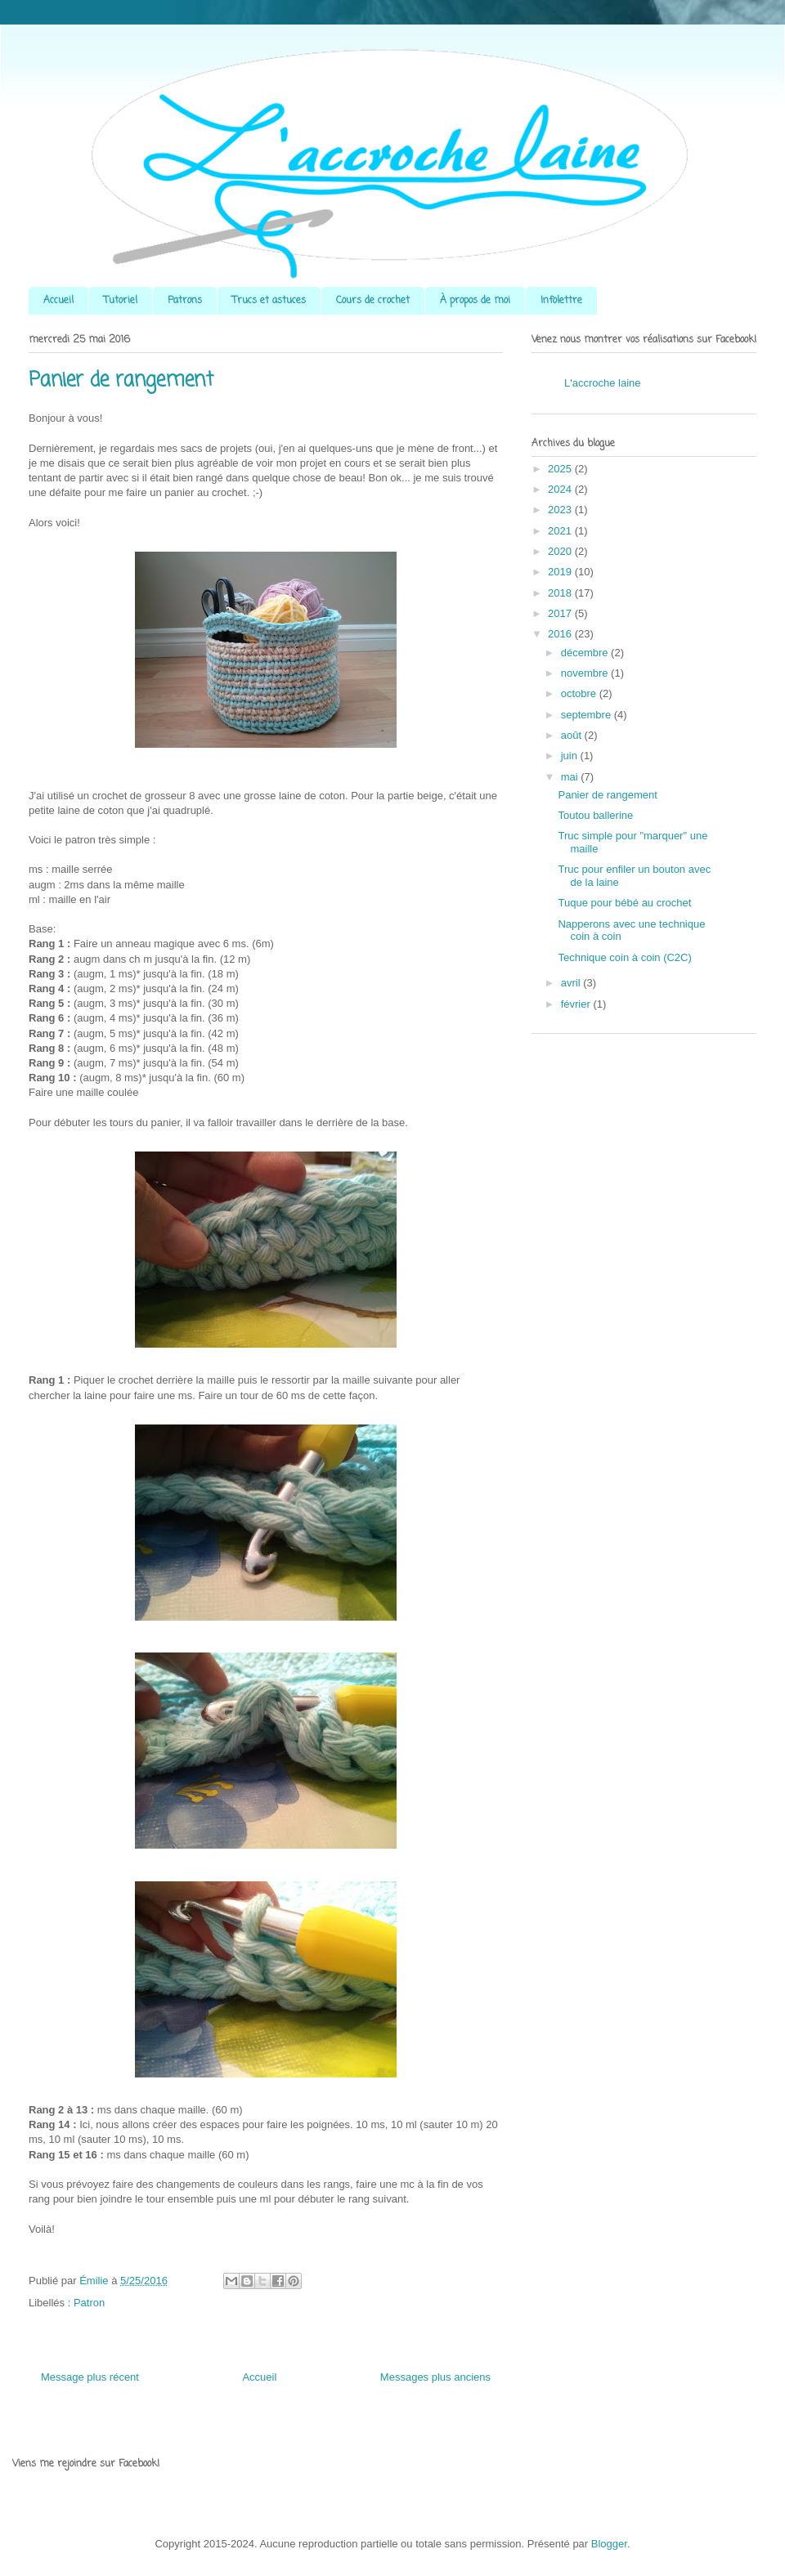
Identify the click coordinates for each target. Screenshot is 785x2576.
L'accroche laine (602, 383)
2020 (561, 551)
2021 (561, 531)
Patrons (185, 300)
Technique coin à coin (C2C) (624, 957)
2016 (561, 634)
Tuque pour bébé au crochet (624, 903)
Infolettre (561, 300)
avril (572, 983)
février (577, 1004)
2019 (561, 572)
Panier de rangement (607, 795)
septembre (587, 715)
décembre (586, 652)
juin (571, 755)
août (573, 735)
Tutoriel (120, 300)
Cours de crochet (373, 300)
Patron (89, 2302)
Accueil (58, 300)
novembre (586, 673)
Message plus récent (90, 2377)
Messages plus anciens (435, 2377)
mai (571, 777)
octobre (580, 693)
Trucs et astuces (269, 300)
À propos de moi (475, 300)
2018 (561, 593)
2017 (561, 613)
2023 (561, 509)
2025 (561, 469)
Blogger (609, 2544)
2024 (561, 489)
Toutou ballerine (595, 815)
